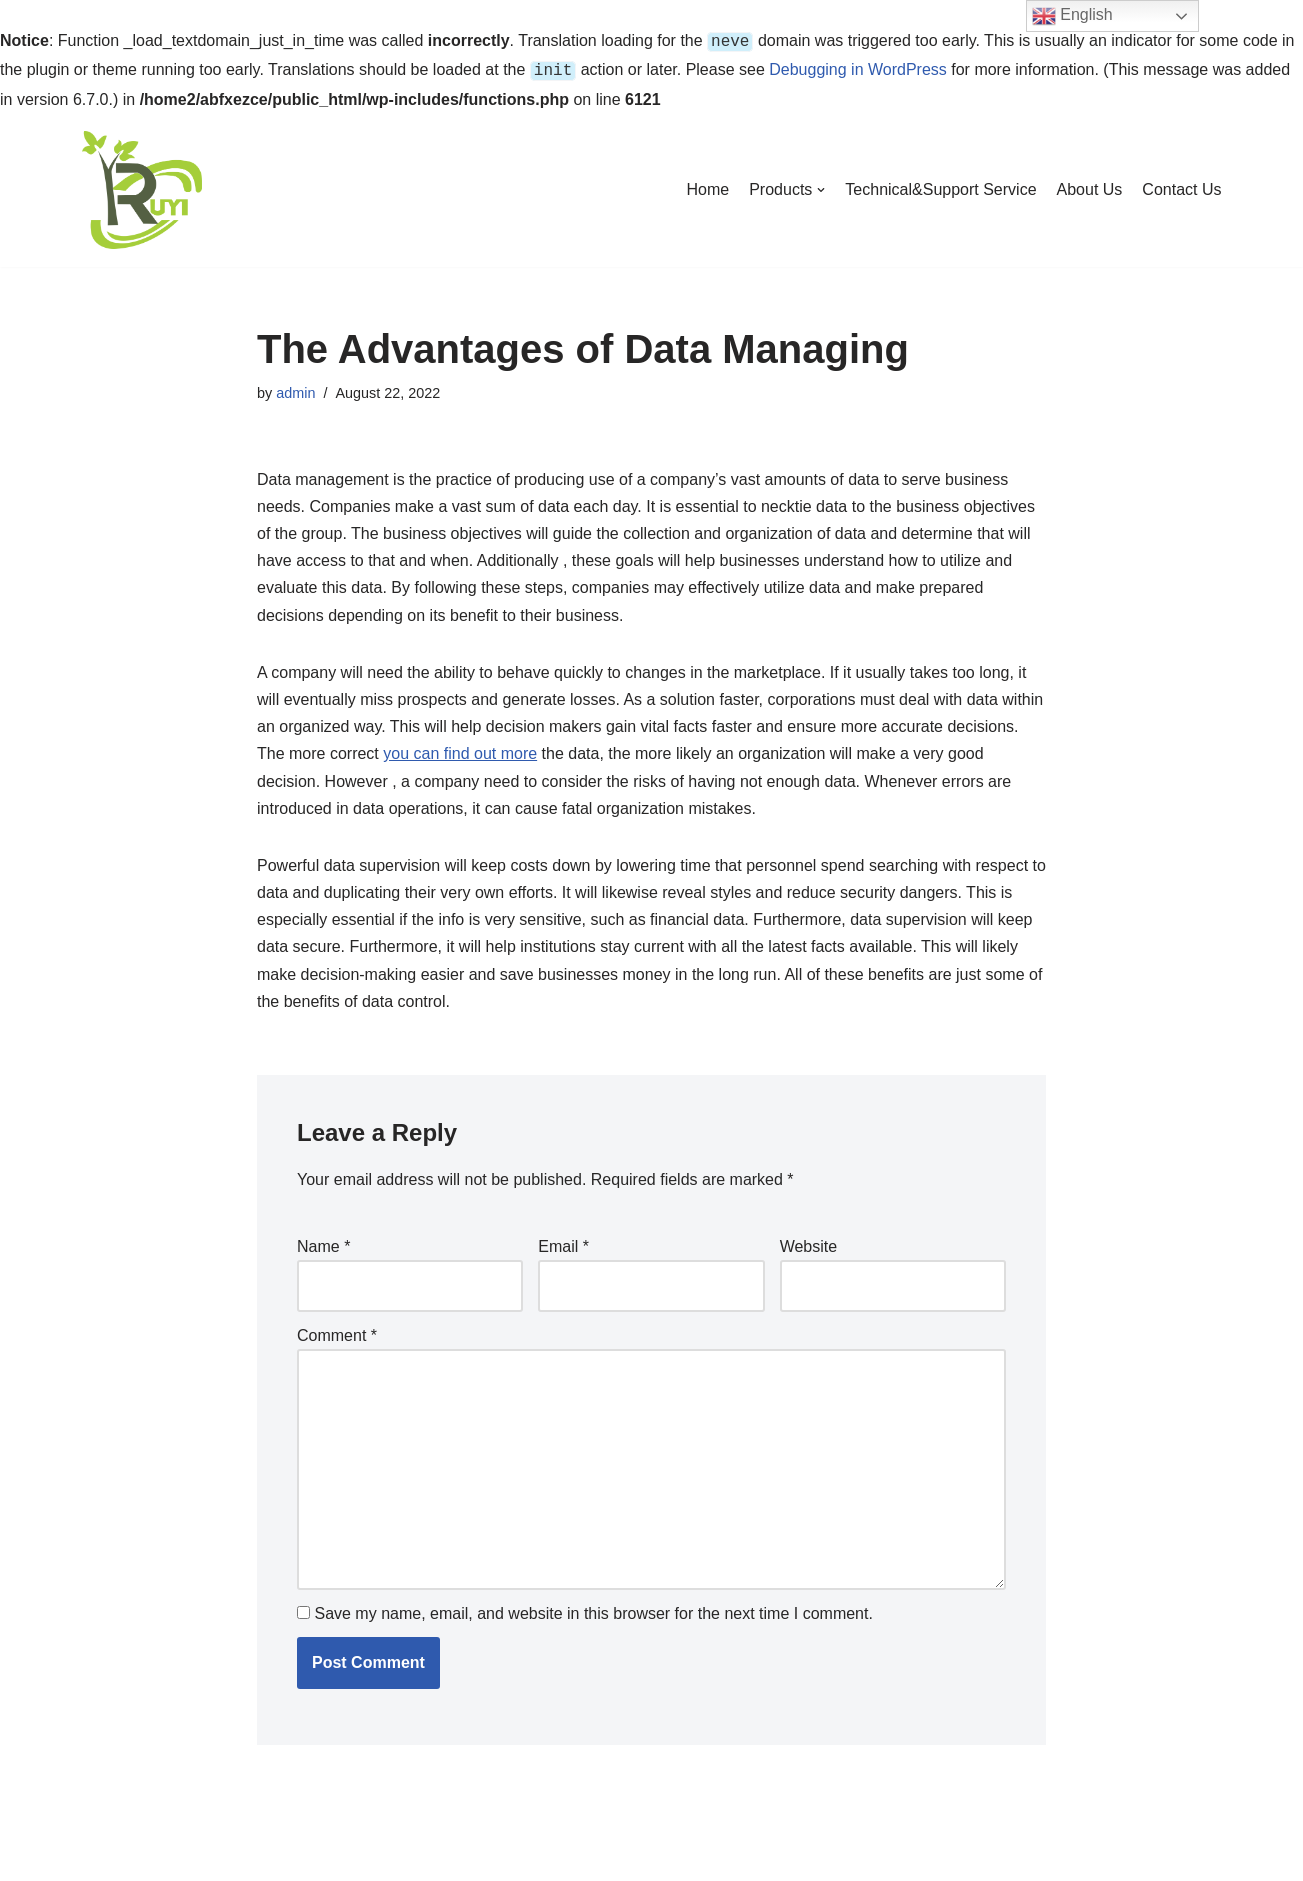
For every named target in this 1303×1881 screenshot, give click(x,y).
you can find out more (460, 749)
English (1072, 16)
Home (708, 185)
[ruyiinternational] (142, 186)
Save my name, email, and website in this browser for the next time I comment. (593, 1609)
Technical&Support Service (940, 185)
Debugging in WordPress (858, 67)
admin (295, 389)
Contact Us (1181, 185)
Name (323, 1242)
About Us (1090, 185)
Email (563, 1242)
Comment (337, 1331)
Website (809, 1242)
